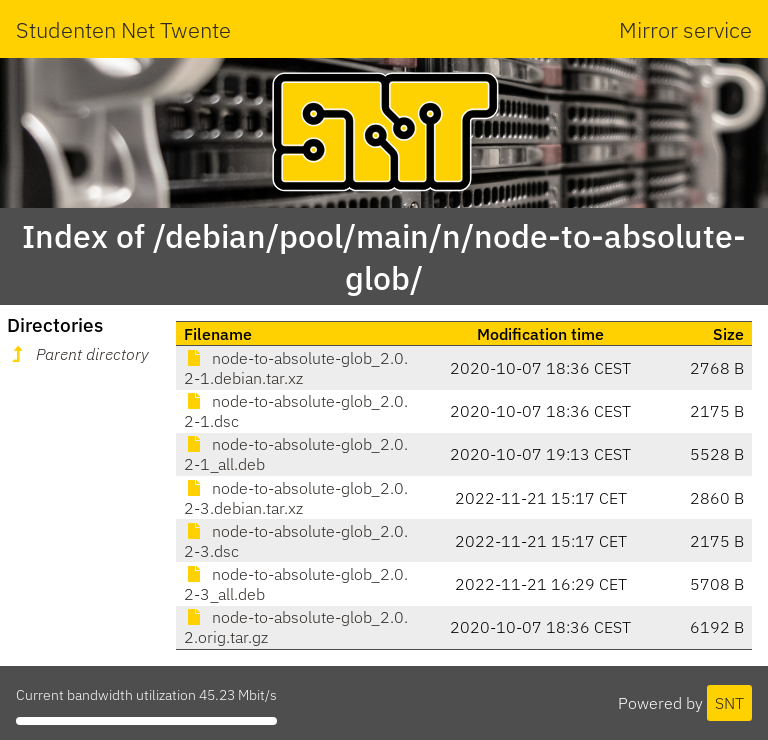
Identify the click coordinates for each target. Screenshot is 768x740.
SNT (729, 703)
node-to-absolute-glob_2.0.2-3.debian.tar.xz (296, 498)
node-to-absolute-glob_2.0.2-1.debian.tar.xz (296, 368)
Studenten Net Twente (123, 29)
